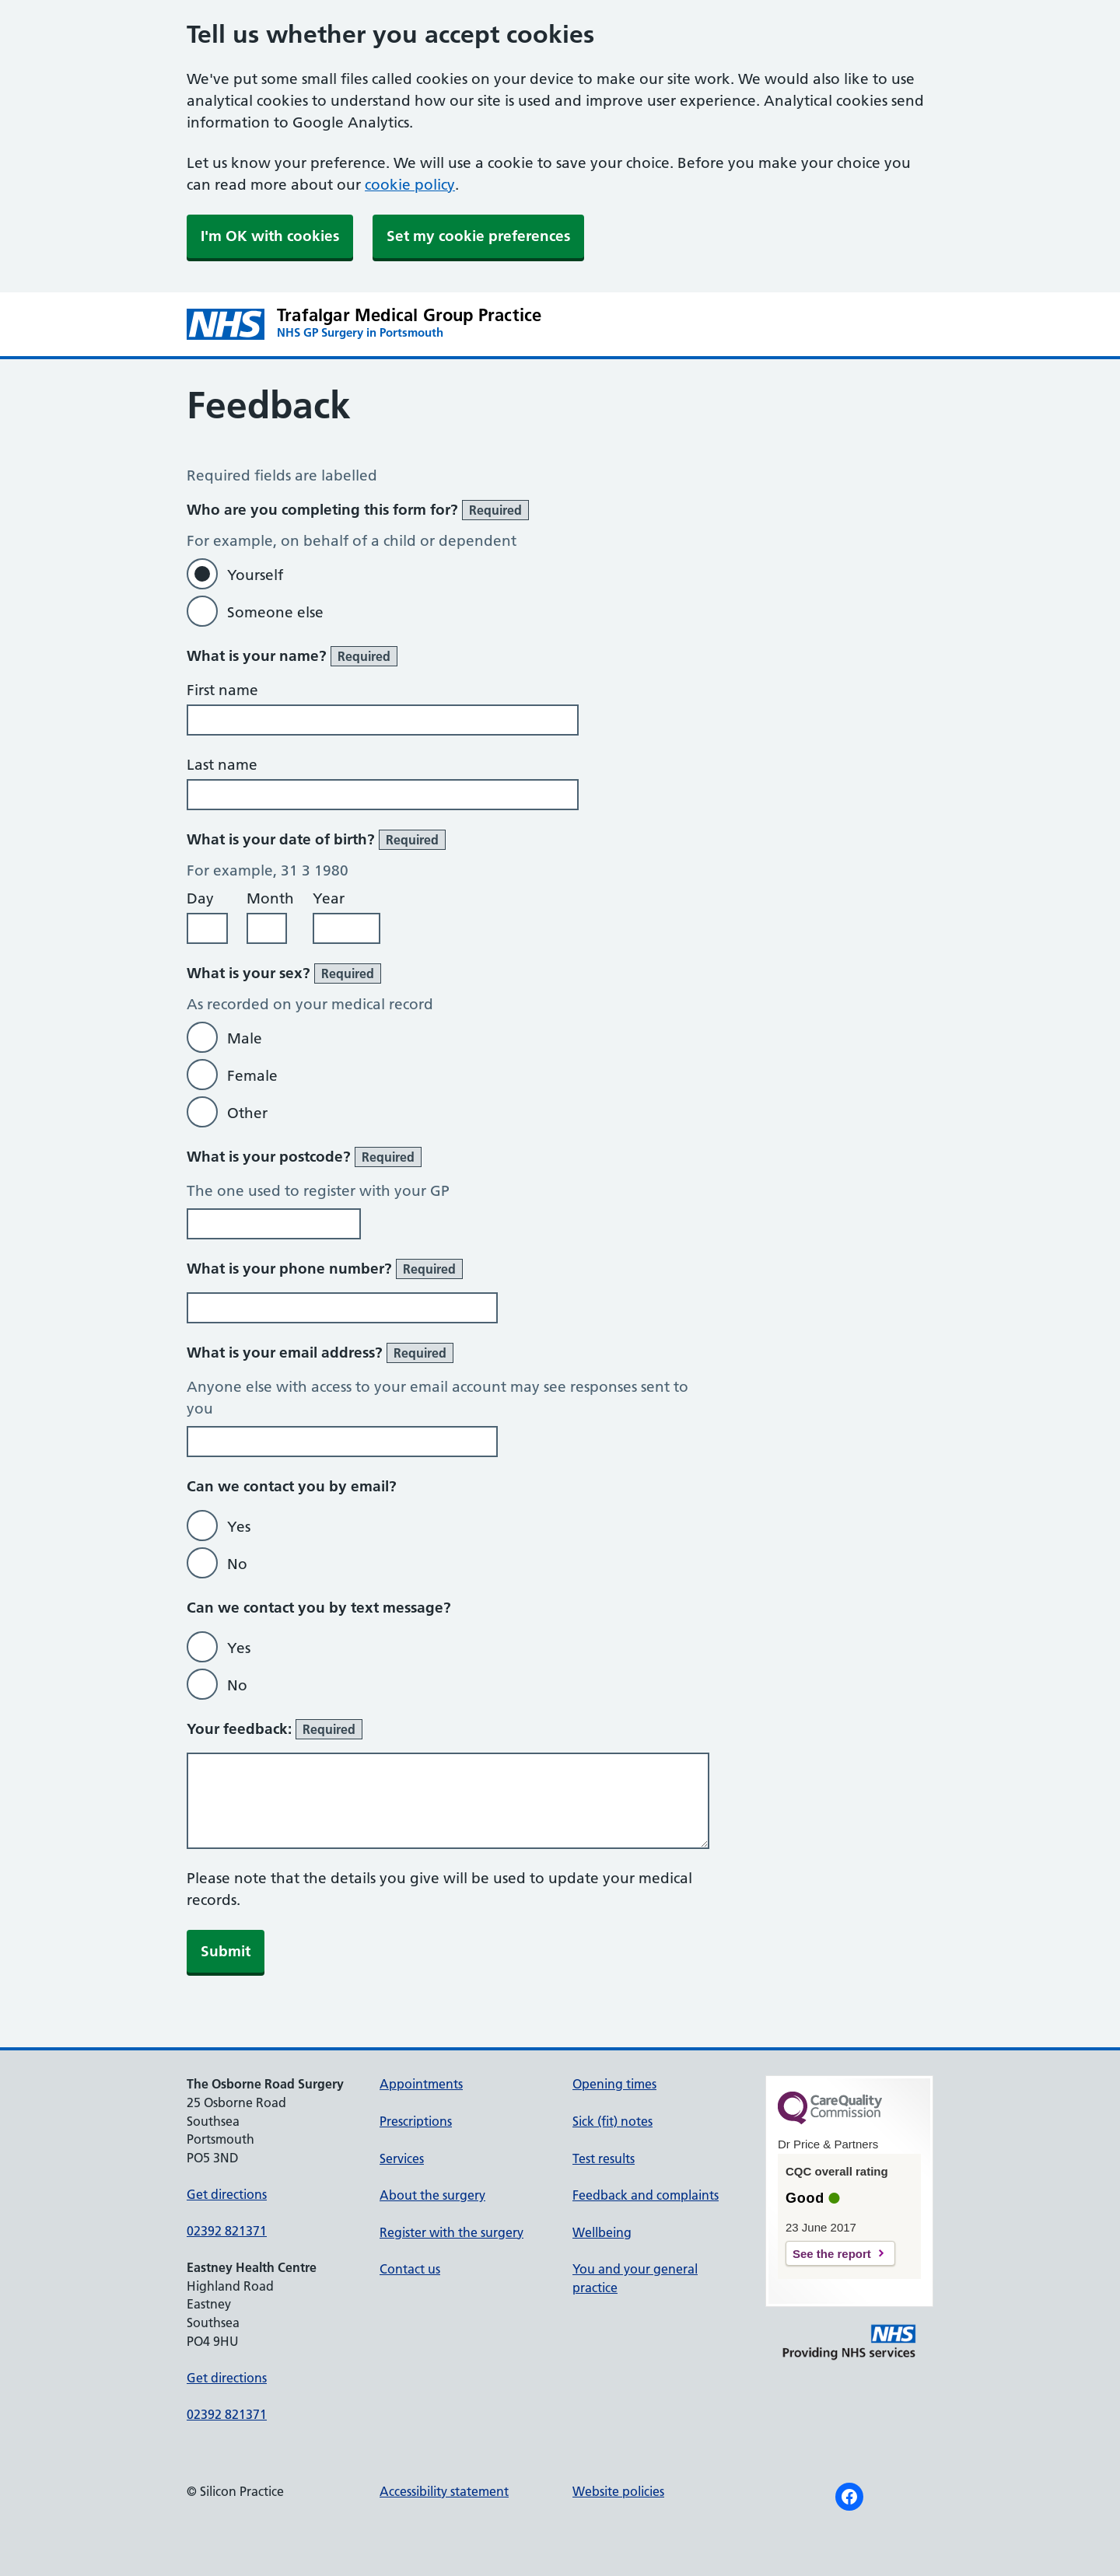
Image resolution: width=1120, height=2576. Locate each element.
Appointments (421, 2084)
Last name (222, 765)
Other (247, 1113)
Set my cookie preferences (478, 236)
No (237, 1564)
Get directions (227, 2194)
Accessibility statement (444, 2491)
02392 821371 (227, 2231)
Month (270, 898)
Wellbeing (602, 2232)
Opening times (614, 2084)
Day (200, 898)
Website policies (618, 2491)
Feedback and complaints (645, 2195)
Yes (238, 1527)
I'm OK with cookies (270, 236)
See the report (832, 2253)
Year (329, 898)
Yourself (255, 575)
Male (244, 1038)
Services (402, 2158)
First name (222, 690)
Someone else (275, 612)
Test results (603, 2158)
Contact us (410, 2269)
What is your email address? (320, 1353)
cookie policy (410, 185)
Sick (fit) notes (612, 2121)
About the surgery (432, 2195)
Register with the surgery (451, 2232)
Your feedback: (274, 1729)
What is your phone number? (325, 1269)
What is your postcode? (304, 1157)
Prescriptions (416, 2121)
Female (252, 1076)
